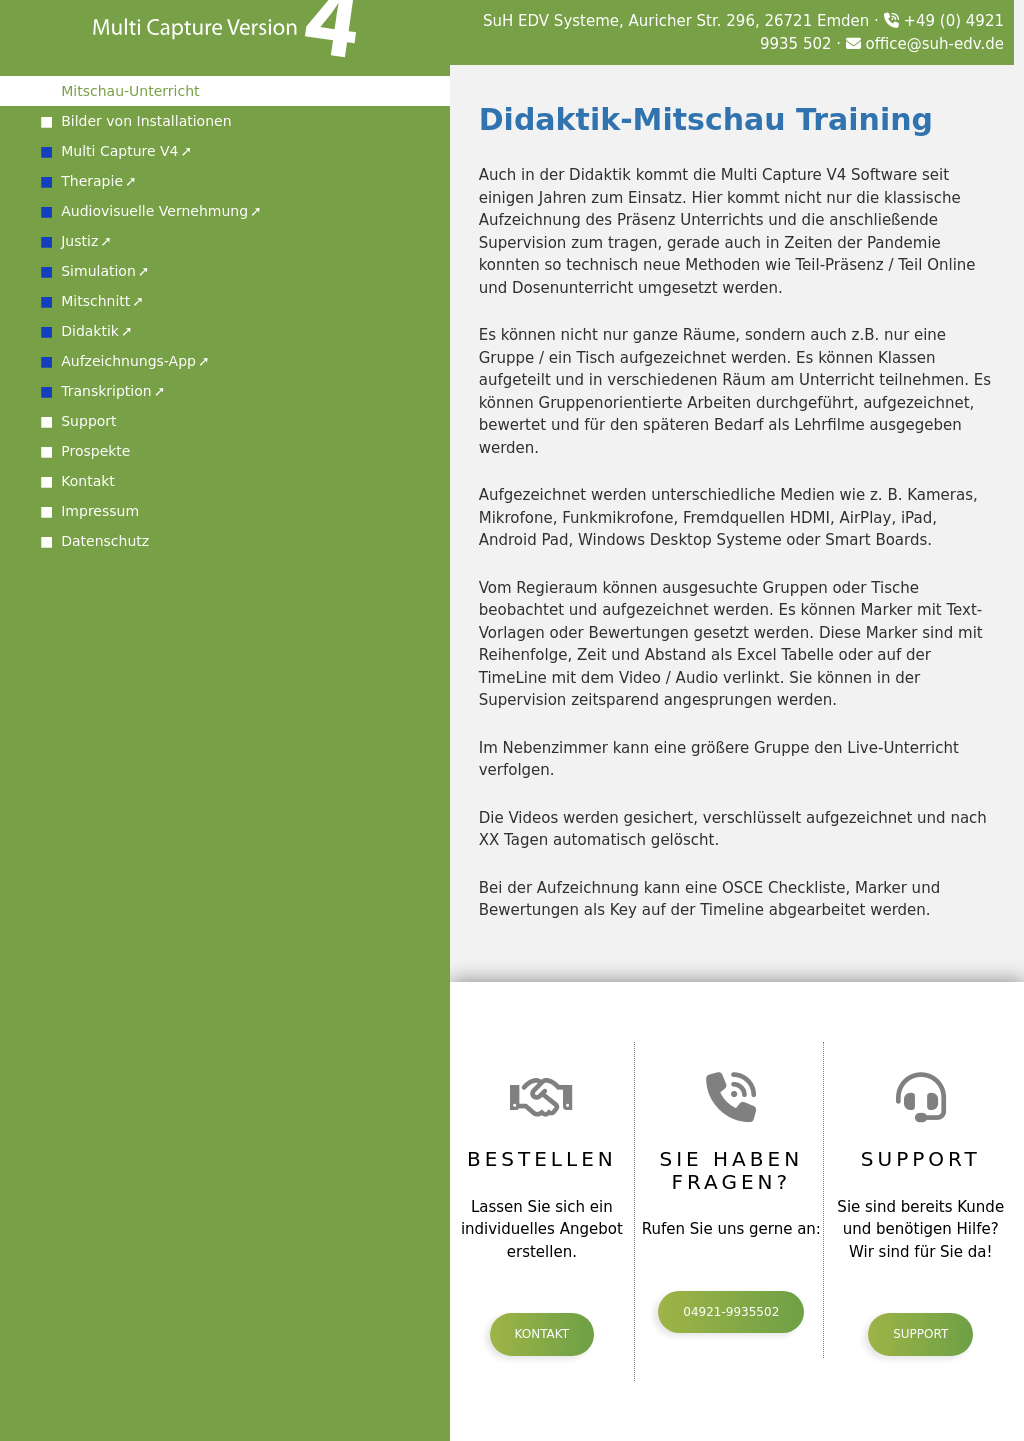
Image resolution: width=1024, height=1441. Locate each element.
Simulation (98, 271)
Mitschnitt (95, 301)
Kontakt (88, 481)
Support (88, 421)
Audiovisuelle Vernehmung (154, 211)
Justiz (79, 241)
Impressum (100, 511)
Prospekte (95, 451)
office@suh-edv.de (925, 44)
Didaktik (90, 331)
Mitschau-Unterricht (130, 91)
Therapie (92, 181)
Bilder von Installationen (146, 121)
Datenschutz (105, 541)
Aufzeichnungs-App (128, 361)
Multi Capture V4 (119, 151)
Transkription (106, 391)
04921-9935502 (731, 1312)
